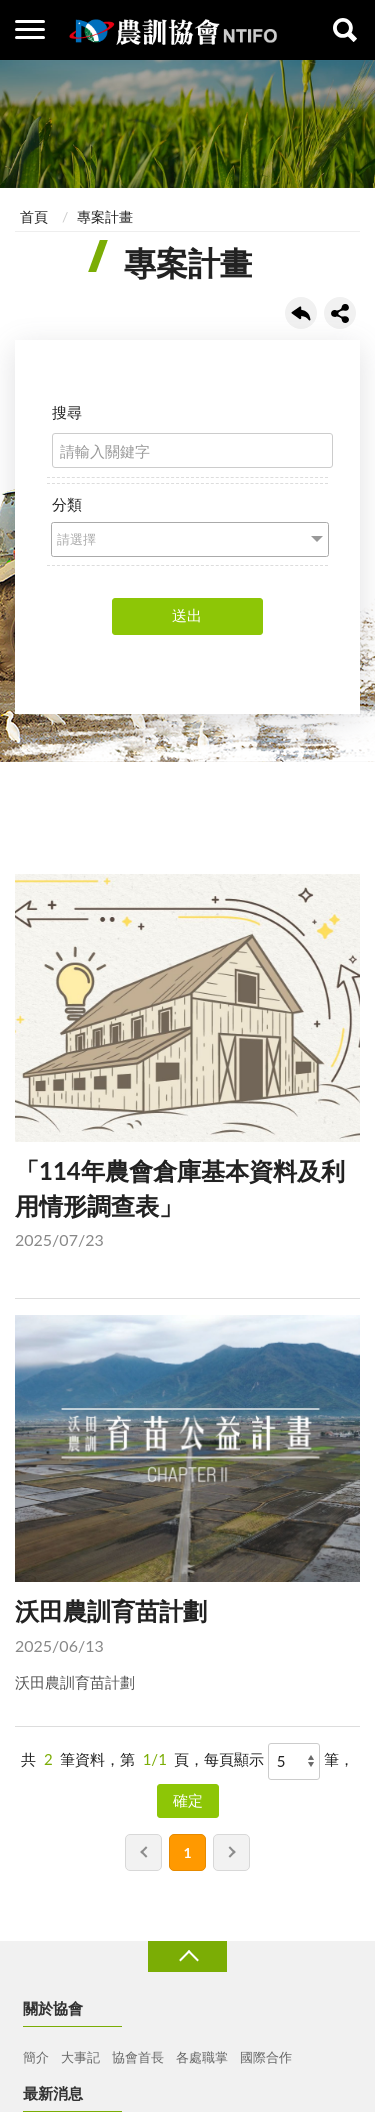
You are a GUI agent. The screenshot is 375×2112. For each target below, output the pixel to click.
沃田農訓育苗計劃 (187, 1504)
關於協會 (53, 2008)
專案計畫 (105, 216)
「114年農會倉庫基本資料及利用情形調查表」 (187, 1066)
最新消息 (53, 2093)
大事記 (80, 2057)
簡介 (36, 2057)
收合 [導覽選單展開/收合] (187, 1956)
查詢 (345, 30)
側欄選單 (30, 29)
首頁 (34, 216)
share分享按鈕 (340, 313)
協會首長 (138, 2057)
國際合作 (266, 2057)
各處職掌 (202, 2057)
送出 (187, 615)
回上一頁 (301, 313)
